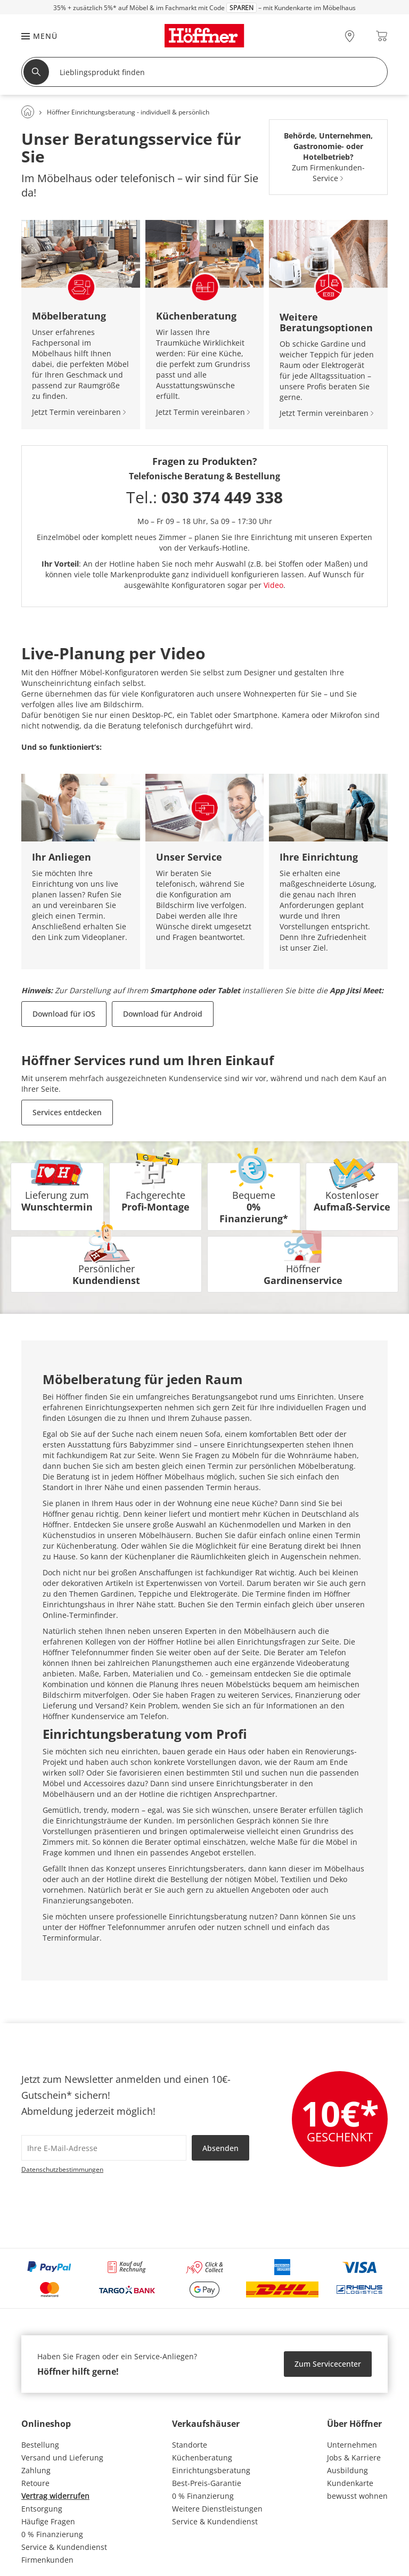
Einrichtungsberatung (211, 2470)
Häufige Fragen (48, 2521)
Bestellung (40, 2445)
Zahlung (36, 2470)
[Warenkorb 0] (381, 36)
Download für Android (162, 1014)
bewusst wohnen (357, 2496)
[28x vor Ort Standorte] (349, 36)
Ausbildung (347, 2470)
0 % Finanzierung (52, 2534)
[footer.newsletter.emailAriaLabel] (103, 2148)
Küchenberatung (202, 2457)
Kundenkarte (350, 2483)
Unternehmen (352, 2445)
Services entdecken (67, 1112)
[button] (34, 36)
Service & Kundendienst (64, 2547)
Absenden (220, 2148)
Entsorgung (41, 2509)
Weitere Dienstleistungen (217, 2509)
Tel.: (204, 497)
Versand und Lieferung (62, 2457)
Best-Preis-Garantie (206, 2483)
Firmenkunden (47, 2560)
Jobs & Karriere (354, 2457)
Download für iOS (63, 1014)
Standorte (189, 2445)
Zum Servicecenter (328, 2364)
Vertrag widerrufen (55, 2496)
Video (273, 585)
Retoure (35, 2483)
